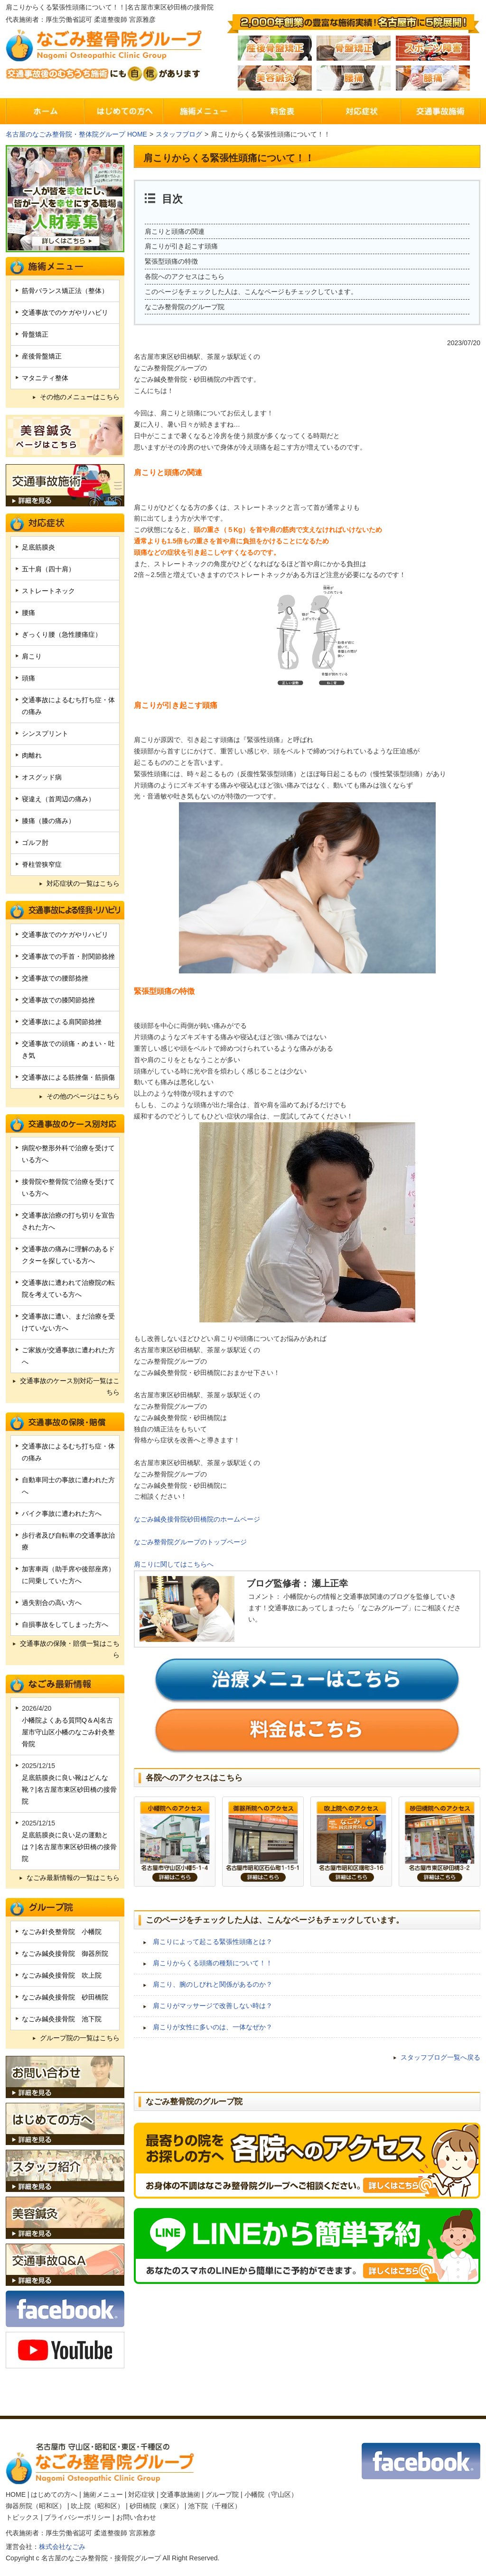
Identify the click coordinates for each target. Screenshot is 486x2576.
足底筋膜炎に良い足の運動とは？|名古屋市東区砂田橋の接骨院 (69, 1846)
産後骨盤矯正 (42, 356)
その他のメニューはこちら (80, 397)
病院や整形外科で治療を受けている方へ (68, 1154)
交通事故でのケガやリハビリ (65, 312)
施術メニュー (103, 2494)
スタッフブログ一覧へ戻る (440, 2057)
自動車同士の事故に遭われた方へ (68, 1485)
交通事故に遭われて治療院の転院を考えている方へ (68, 1288)
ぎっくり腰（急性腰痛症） (62, 634)
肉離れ (32, 755)
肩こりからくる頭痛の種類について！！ (212, 1963)
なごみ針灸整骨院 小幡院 (62, 1931)
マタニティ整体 (45, 378)
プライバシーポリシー (77, 2517)
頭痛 (28, 678)
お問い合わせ (136, 2517)
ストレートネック (48, 591)
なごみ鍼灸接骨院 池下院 (62, 2019)
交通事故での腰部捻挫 (55, 978)
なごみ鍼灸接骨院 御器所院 (65, 1953)
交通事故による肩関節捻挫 (62, 1022)
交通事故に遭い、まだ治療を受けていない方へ (68, 1322)
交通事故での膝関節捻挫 (58, 1000)
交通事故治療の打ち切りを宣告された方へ (68, 1221)
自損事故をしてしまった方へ (65, 1624)
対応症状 (141, 2494)
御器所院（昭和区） (35, 2506)
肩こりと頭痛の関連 (175, 231)
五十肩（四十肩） (48, 569)
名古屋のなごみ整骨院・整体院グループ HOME (76, 134)
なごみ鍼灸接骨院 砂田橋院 (65, 1997)
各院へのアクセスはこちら (184, 276)
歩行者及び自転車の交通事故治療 (68, 1541)
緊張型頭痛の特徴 (171, 261)
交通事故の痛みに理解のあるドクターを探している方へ (68, 1255)
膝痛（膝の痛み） (48, 821)
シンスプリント (45, 733)
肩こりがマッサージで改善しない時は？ (212, 2005)
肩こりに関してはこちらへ (174, 1564)
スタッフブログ (179, 134)
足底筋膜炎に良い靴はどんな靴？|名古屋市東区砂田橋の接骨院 (69, 1789)
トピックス (22, 2517)
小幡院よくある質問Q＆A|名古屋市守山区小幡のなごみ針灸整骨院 (68, 1732)
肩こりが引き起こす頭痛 (181, 246)
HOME (16, 2494)
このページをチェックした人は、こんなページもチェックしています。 (251, 291)
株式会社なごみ (62, 2546)
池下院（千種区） (214, 2506)
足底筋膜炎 (38, 547)
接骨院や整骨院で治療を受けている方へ (68, 1187)
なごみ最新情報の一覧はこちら (73, 1877)
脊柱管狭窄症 (42, 864)
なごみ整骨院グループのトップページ (190, 1542)
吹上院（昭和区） (97, 2506)
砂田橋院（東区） (156, 2506)
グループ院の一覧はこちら (80, 2038)
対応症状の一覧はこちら (83, 883)
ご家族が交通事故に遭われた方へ (68, 1356)
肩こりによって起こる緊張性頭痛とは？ (212, 1941)
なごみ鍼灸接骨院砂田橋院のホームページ (197, 1519)
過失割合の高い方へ (52, 1602)
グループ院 (222, 2494)
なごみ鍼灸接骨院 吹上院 (62, 1975)
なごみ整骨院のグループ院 (184, 307)
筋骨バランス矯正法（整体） (65, 290)
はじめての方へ (54, 2494)
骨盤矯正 (35, 334)
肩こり (32, 656)
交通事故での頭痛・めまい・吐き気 (68, 1049)
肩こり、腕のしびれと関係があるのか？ (212, 1984)
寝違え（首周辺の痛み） (58, 799)
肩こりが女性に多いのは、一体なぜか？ (212, 2027)
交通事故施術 (180, 2494)
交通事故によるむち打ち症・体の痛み (68, 705)
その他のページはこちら (83, 1096)
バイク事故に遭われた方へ (62, 1513)
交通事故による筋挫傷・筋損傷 (68, 1077)
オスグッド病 (42, 777)
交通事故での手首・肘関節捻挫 (68, 956)
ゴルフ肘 (35, 842)
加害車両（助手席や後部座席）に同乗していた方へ (68, 1575)
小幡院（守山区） (271, 2494)
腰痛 (28, 612)
